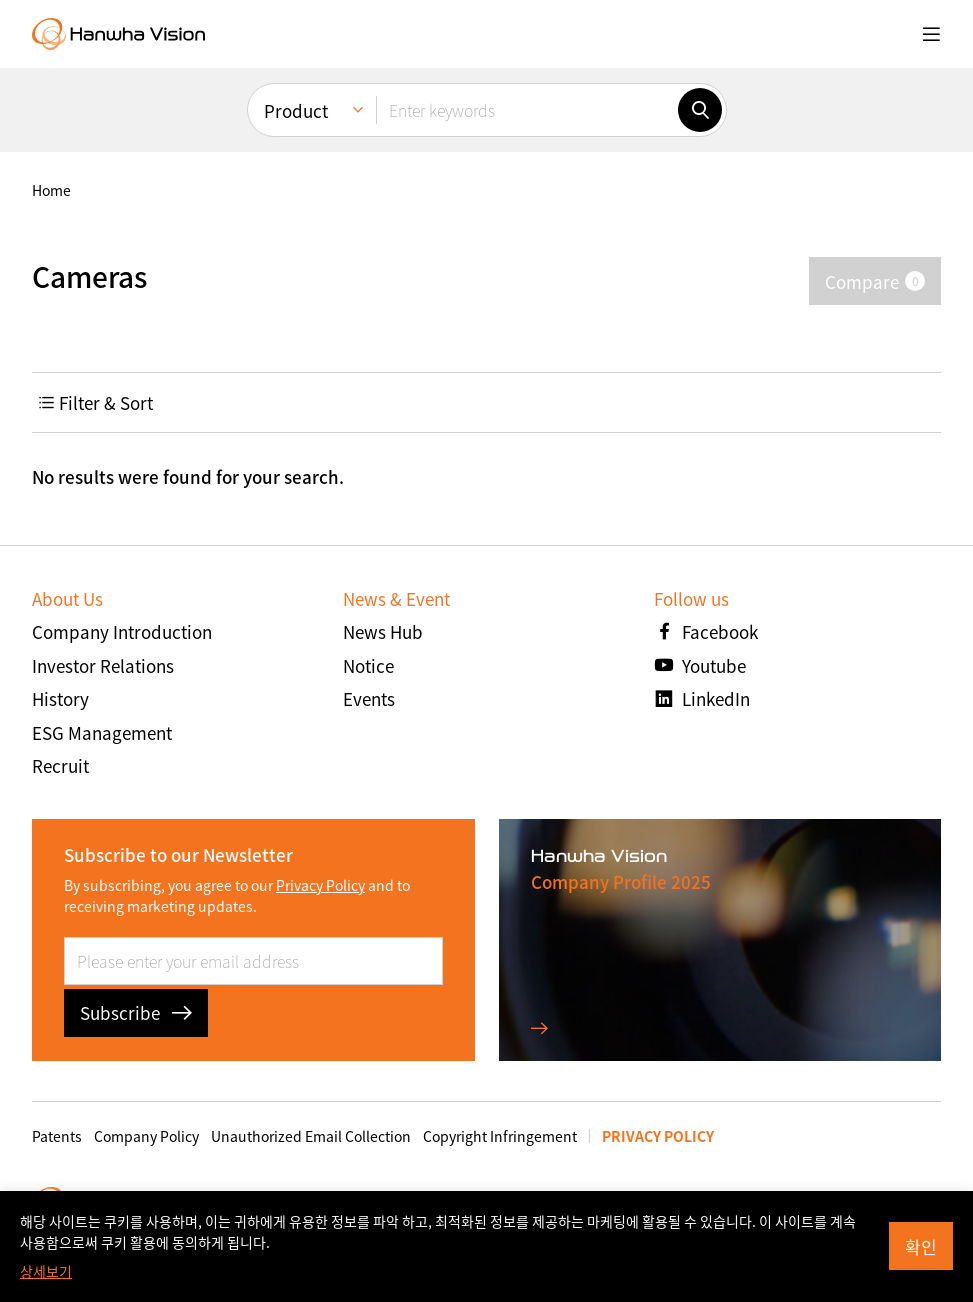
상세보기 (46, 1271)
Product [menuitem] (296, 110)
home (51, 190)
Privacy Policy (320, 885)
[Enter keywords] (527, 110)
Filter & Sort (95, 402)
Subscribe (136, 1012)
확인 (921, 1246)
